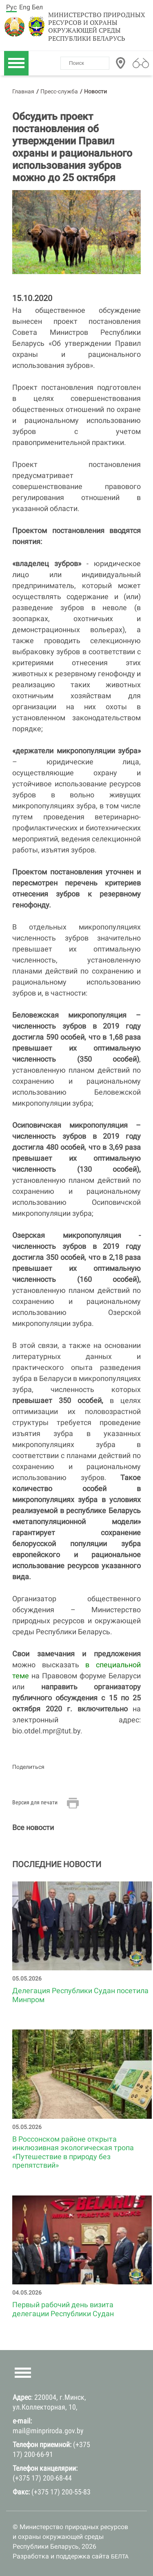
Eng (24, 7)
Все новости (33, 1827)
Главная (23, 91)
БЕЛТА (120, 2556)
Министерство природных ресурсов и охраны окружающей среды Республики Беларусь (96, 26)
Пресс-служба (59, 91)
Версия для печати (35, 1802)
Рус (11, 7)
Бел (37, 7)
